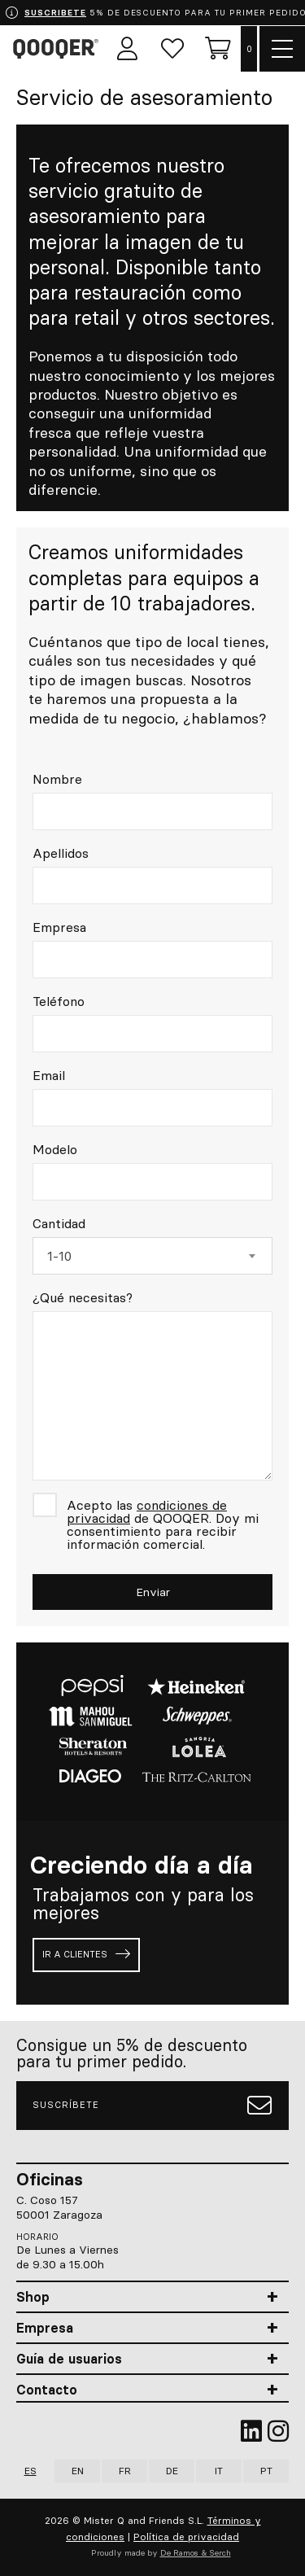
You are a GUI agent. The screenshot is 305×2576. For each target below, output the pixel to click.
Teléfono (59, 1001)
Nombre (57, 778)
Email (49, 1075)
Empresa (59, 927)
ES (30, 2470)
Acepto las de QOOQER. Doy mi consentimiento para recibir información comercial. (163, 1524)
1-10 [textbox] (59, 1256)
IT (219, 2470)
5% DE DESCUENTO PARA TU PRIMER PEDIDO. (155, 13)
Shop (33, 2296)
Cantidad (59, 1223)
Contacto (46, 2389)
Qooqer (58, 48)
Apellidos (61, 852)
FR (125, 2470)
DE (172, 2470)
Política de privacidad (186, 2536)
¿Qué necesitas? (83, 1297)
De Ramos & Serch (195, 2553)
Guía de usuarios (69, 2358)
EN (78, 2470)
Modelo (55, 1149)
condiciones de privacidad (147, 1511)
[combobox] (152, 1256)
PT (266, 2470)
